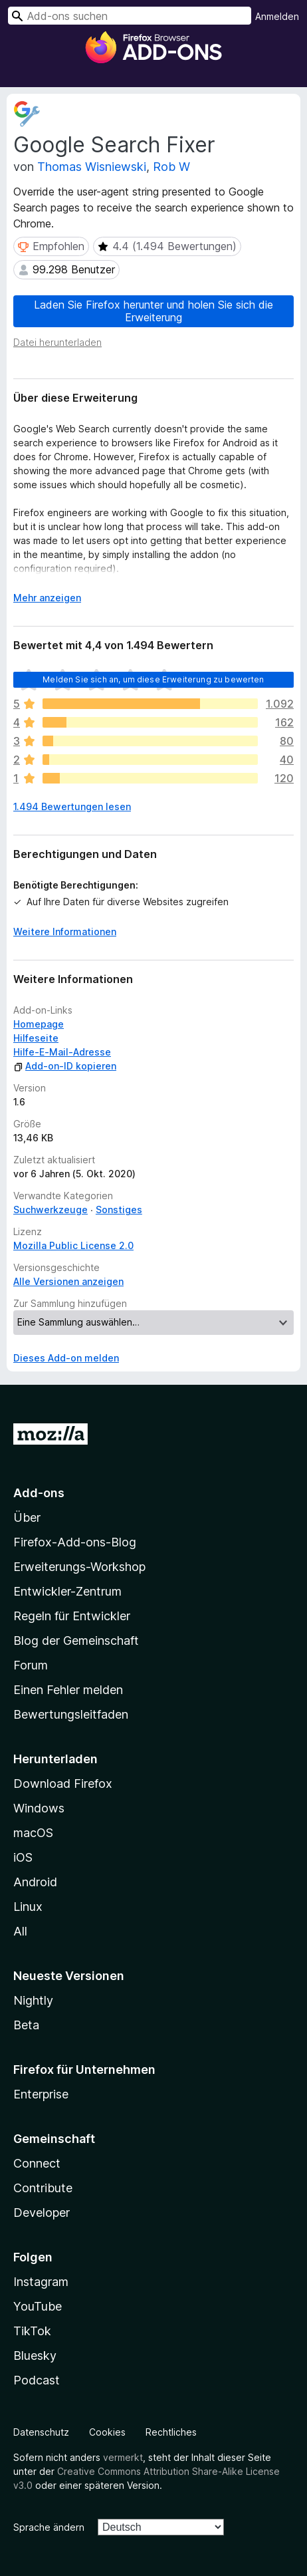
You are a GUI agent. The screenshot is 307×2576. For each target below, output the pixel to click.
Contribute (42, 2188)
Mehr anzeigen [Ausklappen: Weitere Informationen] (47, 597)
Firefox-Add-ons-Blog (74, 1542)
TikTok (32, 2331)
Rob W (171, 167)
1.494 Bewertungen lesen (72, 806)
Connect (36, 2163)
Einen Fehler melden (68, 1690)
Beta (26, 2025)
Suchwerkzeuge (50, 1209)
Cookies (107, 2432)
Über (27, 1517)
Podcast (36, 2380)
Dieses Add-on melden (66, 1357)
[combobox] (129, 16)
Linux (28, 1907)
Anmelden (277, 16)
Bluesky (34, 2355)
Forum (30, 1665)
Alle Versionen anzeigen (68, 1281)
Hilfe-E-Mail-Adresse (62, 1052)
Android (35, 1882)
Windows (38, 1808)
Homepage (38, 1024)
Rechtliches (171, 2432)
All (20, 1931)
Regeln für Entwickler (71, 1616)
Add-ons (38, 1493)
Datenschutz (41, 2432)
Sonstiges (119, 1209)
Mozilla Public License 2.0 (73, 1245)
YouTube (37, 2306)
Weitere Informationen (64, 931)
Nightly (33, 2000)
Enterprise (40, 2094)
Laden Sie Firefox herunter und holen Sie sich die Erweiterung (153, 311)
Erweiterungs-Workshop (79, 1567)
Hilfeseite (35, 1038)
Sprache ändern (48, 2527)
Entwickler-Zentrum (67, 1591)
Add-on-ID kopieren (64, 1066)
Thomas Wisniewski (91, 167)
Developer (41, 2212)
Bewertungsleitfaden (70, 1714)
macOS (33, 1833)
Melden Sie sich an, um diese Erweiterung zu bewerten (153, 679)
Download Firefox (62, 1783)
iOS (23, 1857)
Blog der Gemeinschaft (76, 1640)
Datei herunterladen (57, 342)
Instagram (40, 2282)
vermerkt (123, 2457)
